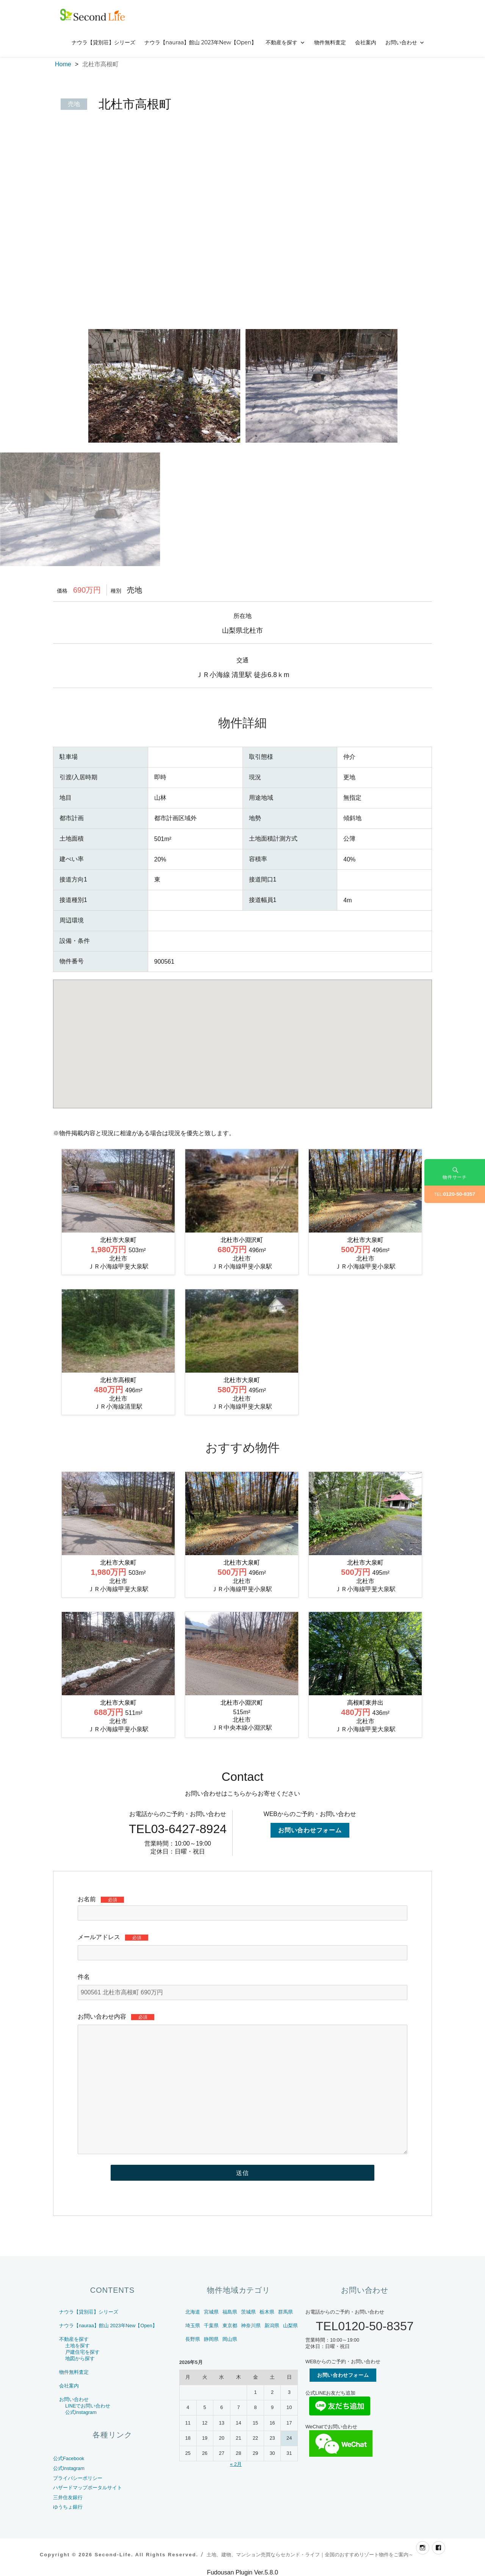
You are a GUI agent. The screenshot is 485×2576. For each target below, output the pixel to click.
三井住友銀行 (68, 2497)
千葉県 (211, 2325)
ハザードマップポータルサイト (87, 2487)
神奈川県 (251, 2325)
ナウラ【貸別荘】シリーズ (103, 42)
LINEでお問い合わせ (87, 2406)
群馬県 (285, 2312)
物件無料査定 (330, 42)
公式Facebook (68, 2458)
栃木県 (267, 2312)
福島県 (229, 2312)
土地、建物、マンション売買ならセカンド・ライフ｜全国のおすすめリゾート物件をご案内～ (310, 2554)
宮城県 (211, 2312)
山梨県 (290, 2325)
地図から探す (80, 2358)
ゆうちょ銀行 (68, 2507)
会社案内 (365, 42)
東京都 (229, 2325)
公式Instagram (81, 2412)
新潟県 (271, 2325)
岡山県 (229, 2339)
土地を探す (77, 2345)
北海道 (192, 2312)
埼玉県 (192, 2325)
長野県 (192, 2339)
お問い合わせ (401, 42)
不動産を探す (281, 42)
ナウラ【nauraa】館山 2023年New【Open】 (200, 42)
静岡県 (211, 2339)
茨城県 (248, 2312)
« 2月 (236, 2464)
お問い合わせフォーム (310, 1830)
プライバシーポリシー (77, 2478)
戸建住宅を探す (82, 2352)
